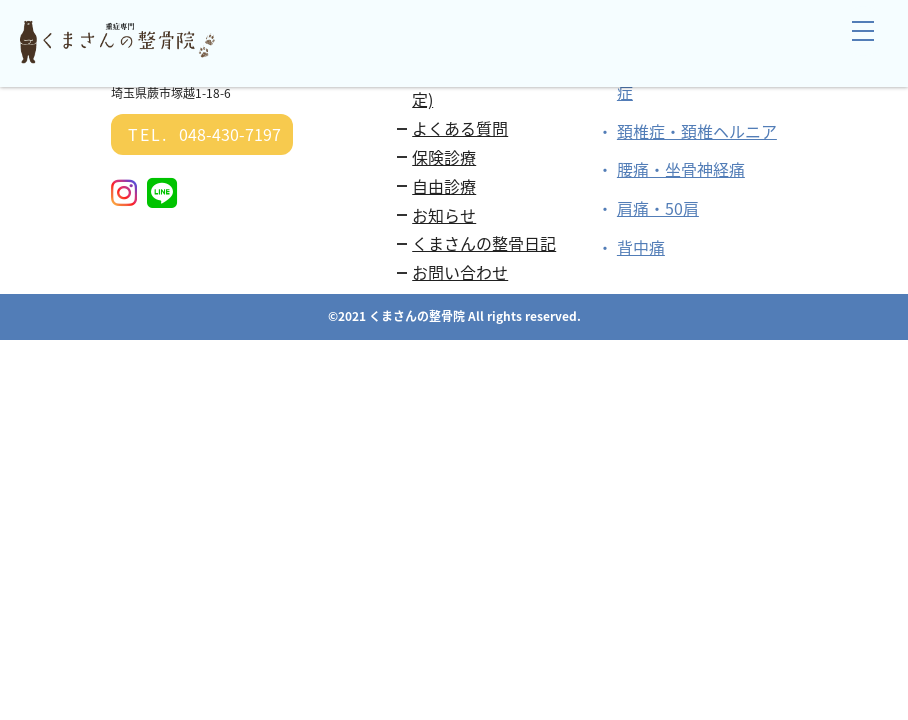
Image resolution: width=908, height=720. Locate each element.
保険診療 (444, 157)
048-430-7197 (202, 134)
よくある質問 (460, 128)
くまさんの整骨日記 (484, 243)
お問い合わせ (460, 272)
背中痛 (641, 247)
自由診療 (444, 186)
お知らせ (444, 215)
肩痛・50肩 (658, 208)
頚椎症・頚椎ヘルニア (697, 131)
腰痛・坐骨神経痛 (681, 169)
